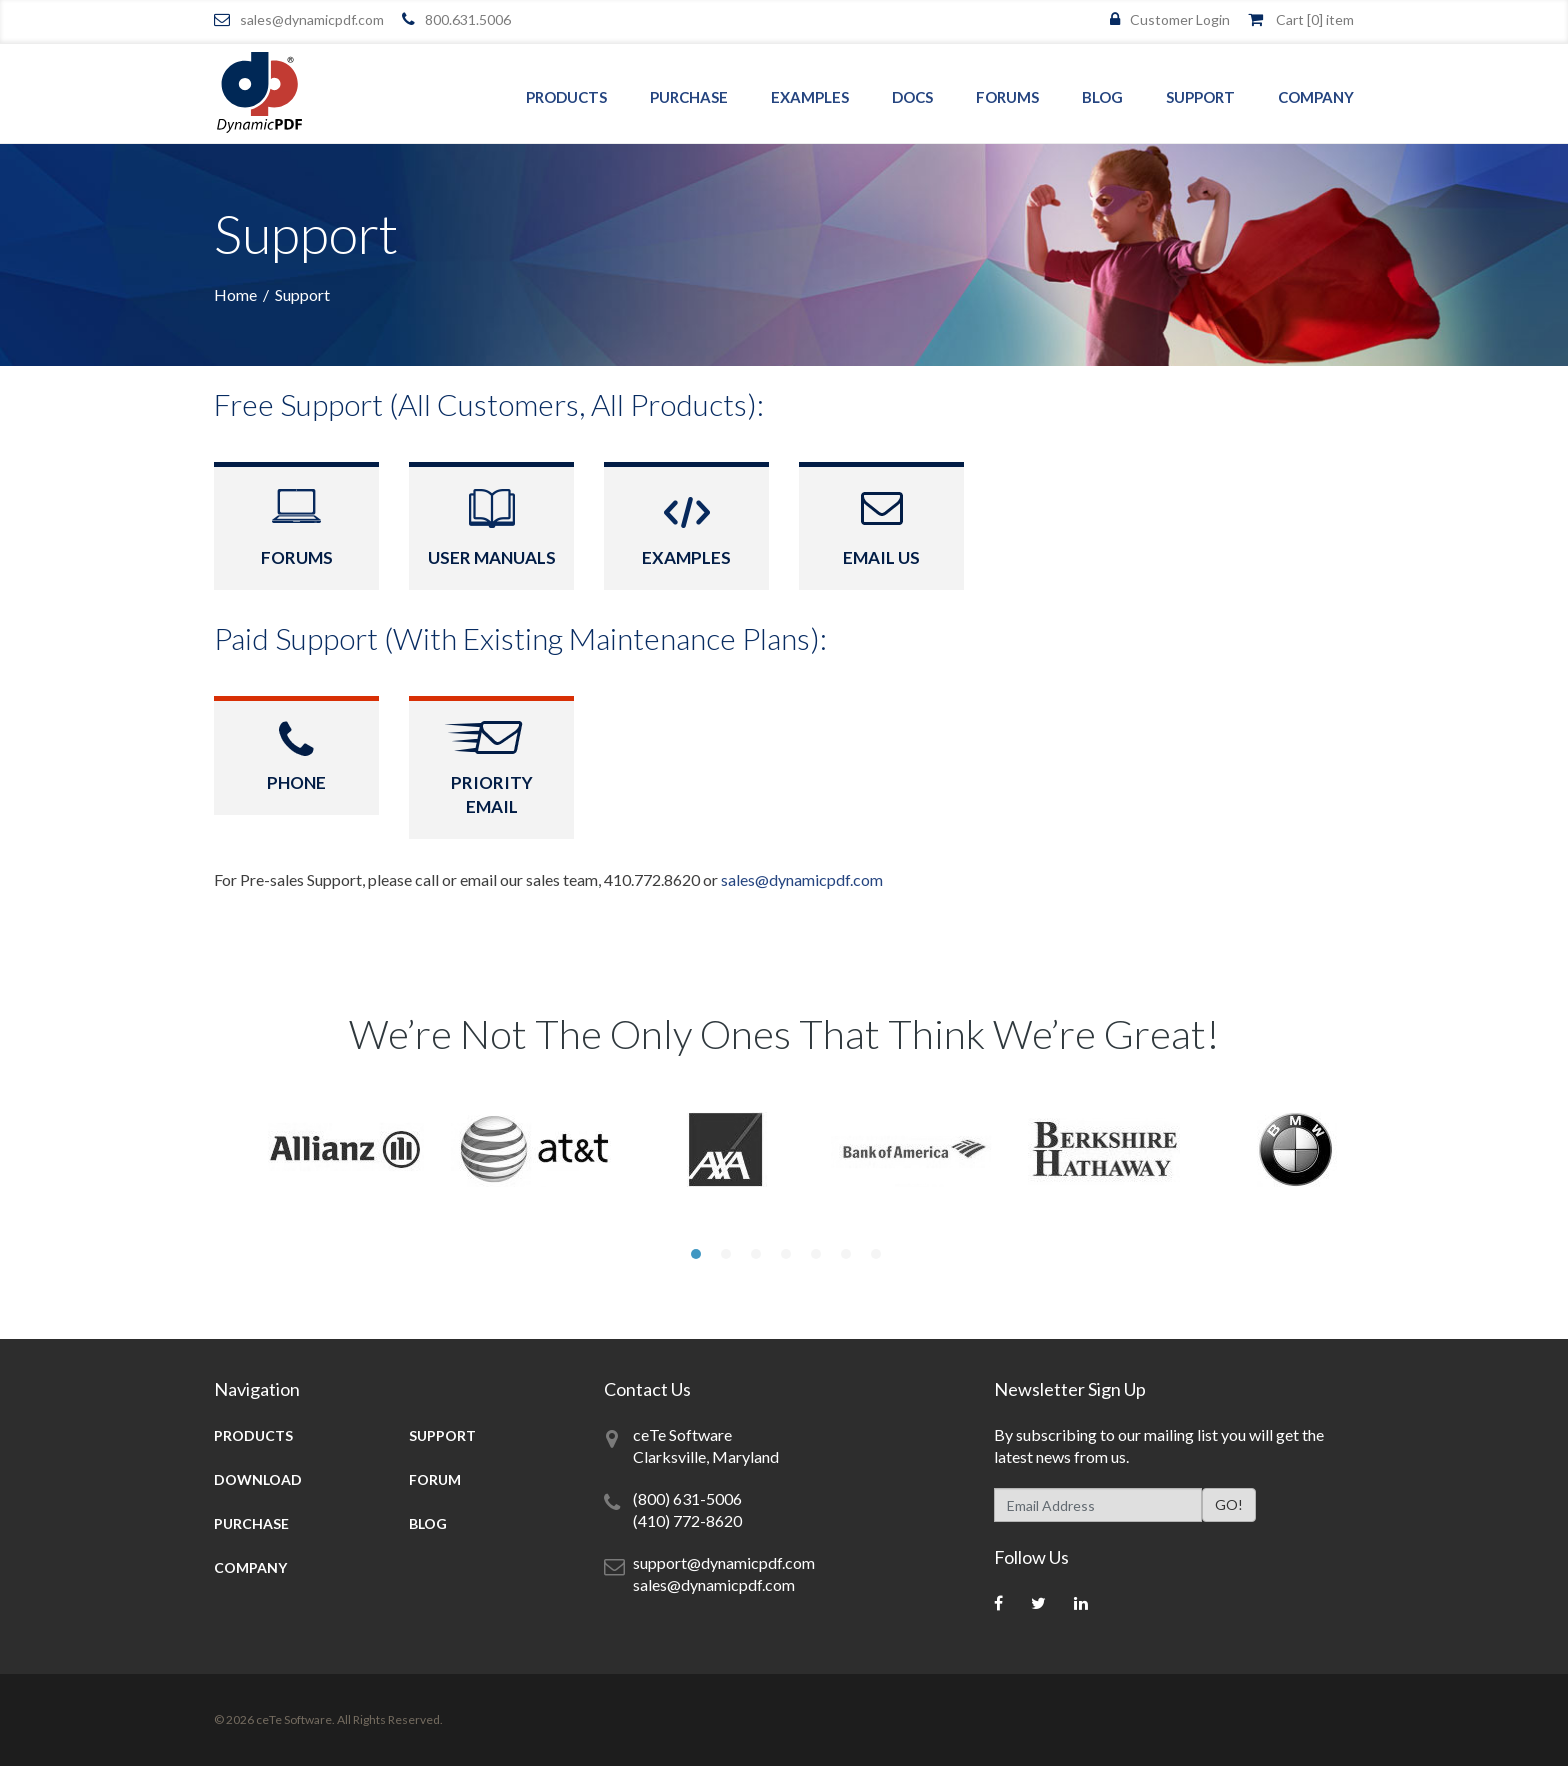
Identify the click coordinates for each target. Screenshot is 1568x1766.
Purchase (689, 97)
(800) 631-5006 (687, 1498)
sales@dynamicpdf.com (312, 19)
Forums (1007, 97)
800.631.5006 (468, 19)
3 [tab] (754, 1254)
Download (258, 1479)
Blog (1102, 97)
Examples (810, 97)
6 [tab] (844, 1254)
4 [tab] (784, 1254)
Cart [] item (1315, 19)
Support (1200, 97)
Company (1316, 97)
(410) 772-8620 (687, 1520)
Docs (912, 97)
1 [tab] (694, 1254)
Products (566, 97)
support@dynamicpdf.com (724, 1562)
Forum (435, 1479)
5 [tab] (814, 1254)
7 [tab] (874, 1254)
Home (235, 294)
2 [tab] (724, 1254)
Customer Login (1180, 19)
